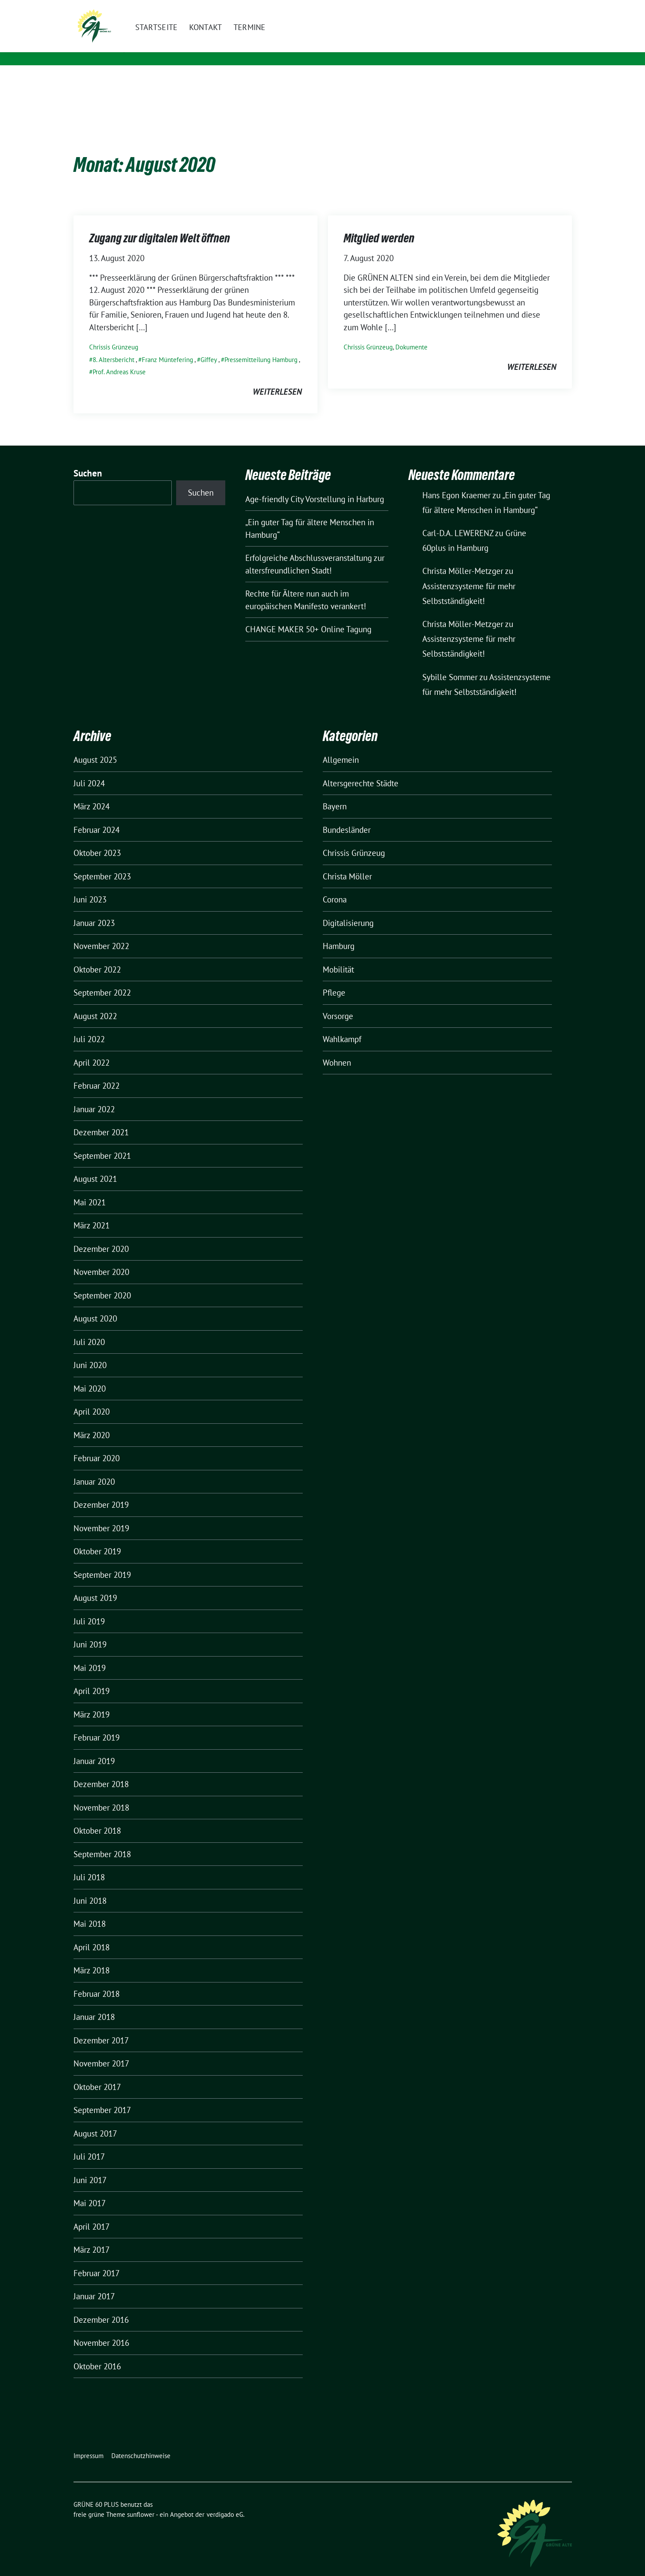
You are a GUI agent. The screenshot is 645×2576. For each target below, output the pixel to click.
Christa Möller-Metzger (462, 557)
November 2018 (101, 1794)
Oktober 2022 (97, 956)
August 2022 (95, 1002)
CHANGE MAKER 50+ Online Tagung (308, 615)
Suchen (88, 460)
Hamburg (338, 932)
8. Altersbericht (113, 346)
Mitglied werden (379, 224)
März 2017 (92, 2236)
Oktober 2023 (97, 839)
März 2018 (92, 1957)
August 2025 (95, 746)
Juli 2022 (89, 1025)
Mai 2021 (90, 1189)
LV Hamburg (168, 48)
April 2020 (92, 1398)
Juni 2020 (90, 1351)
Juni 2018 (90, 1887)
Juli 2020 (89, 1328)
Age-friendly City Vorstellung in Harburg (314, 485)
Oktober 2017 (97, 2073)
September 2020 (102, 1282)
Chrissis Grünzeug (113, 333)
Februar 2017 (97, 2259)
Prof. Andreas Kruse (119, 358)
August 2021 (95, 1165)
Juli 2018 (89, 1863)
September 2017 (102, 2096)
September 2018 (102, 1840)
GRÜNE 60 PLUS (179, 35)
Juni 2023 (90, 886)
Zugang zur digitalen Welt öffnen (159, 224)
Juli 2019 (89, 1608)
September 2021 (102, 1142)
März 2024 (92, 793)
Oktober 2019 (97, 1538)
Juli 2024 (89, 770)
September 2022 (102, 979)
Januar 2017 (94, 2282)
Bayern (335, 793)
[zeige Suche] (556, 8)
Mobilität (338, 956)
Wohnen (337, 1049)
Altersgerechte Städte (360, 770)
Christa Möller (347, 863)
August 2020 (95, 1305)
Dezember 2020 (101, 1235)
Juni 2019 (90, 1631)
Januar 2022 (94, 1095)
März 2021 (92, 1212)
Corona (335, 886)
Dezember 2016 (101, 2306)
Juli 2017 (89, 2143)
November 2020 (101, 1258)
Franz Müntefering (167, 346)
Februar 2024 (97, 816)
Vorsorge (338, 1002)
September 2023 (102, 863)
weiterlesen (277, 378)
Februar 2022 (97, 1072)
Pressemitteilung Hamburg (260, 346)
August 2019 (95, 1584)
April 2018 (92, 1934)
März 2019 (92, 1701)
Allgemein (341, 746)
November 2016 (101, 2329)
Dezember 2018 (101, 1770)
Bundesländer (347, 816)
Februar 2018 (97, 1980)
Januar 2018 (94, 2003)
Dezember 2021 (101, 1119)
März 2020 (92, 1421)
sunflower (140, 2501)
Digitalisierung (348, 909)
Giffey (209, 346)
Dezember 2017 (101, 2027)
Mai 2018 (90, 1910)
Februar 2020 (97, 1444)
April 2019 (92, 1677)
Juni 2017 (90, 2166)
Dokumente (411, 333)
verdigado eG (225, 2501)
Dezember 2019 (101, 1491)
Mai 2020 (90, 1375)
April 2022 (92, 1049)
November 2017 (101, 2050)
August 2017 (95, 2120)
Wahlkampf (342, 1025)
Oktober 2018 (97, 1817)
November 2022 (101, 932)
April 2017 (92, 2213)
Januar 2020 (94, 1468)
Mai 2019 (90, 1654)
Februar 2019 (97, 1724)
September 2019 (102, 1561)
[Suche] (544, 8)
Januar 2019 (94, 1747)
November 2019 (101, 1514)
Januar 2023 (94, 909)
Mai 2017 (90, 2189)
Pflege (334, 979)
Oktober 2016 (97, 2353)
